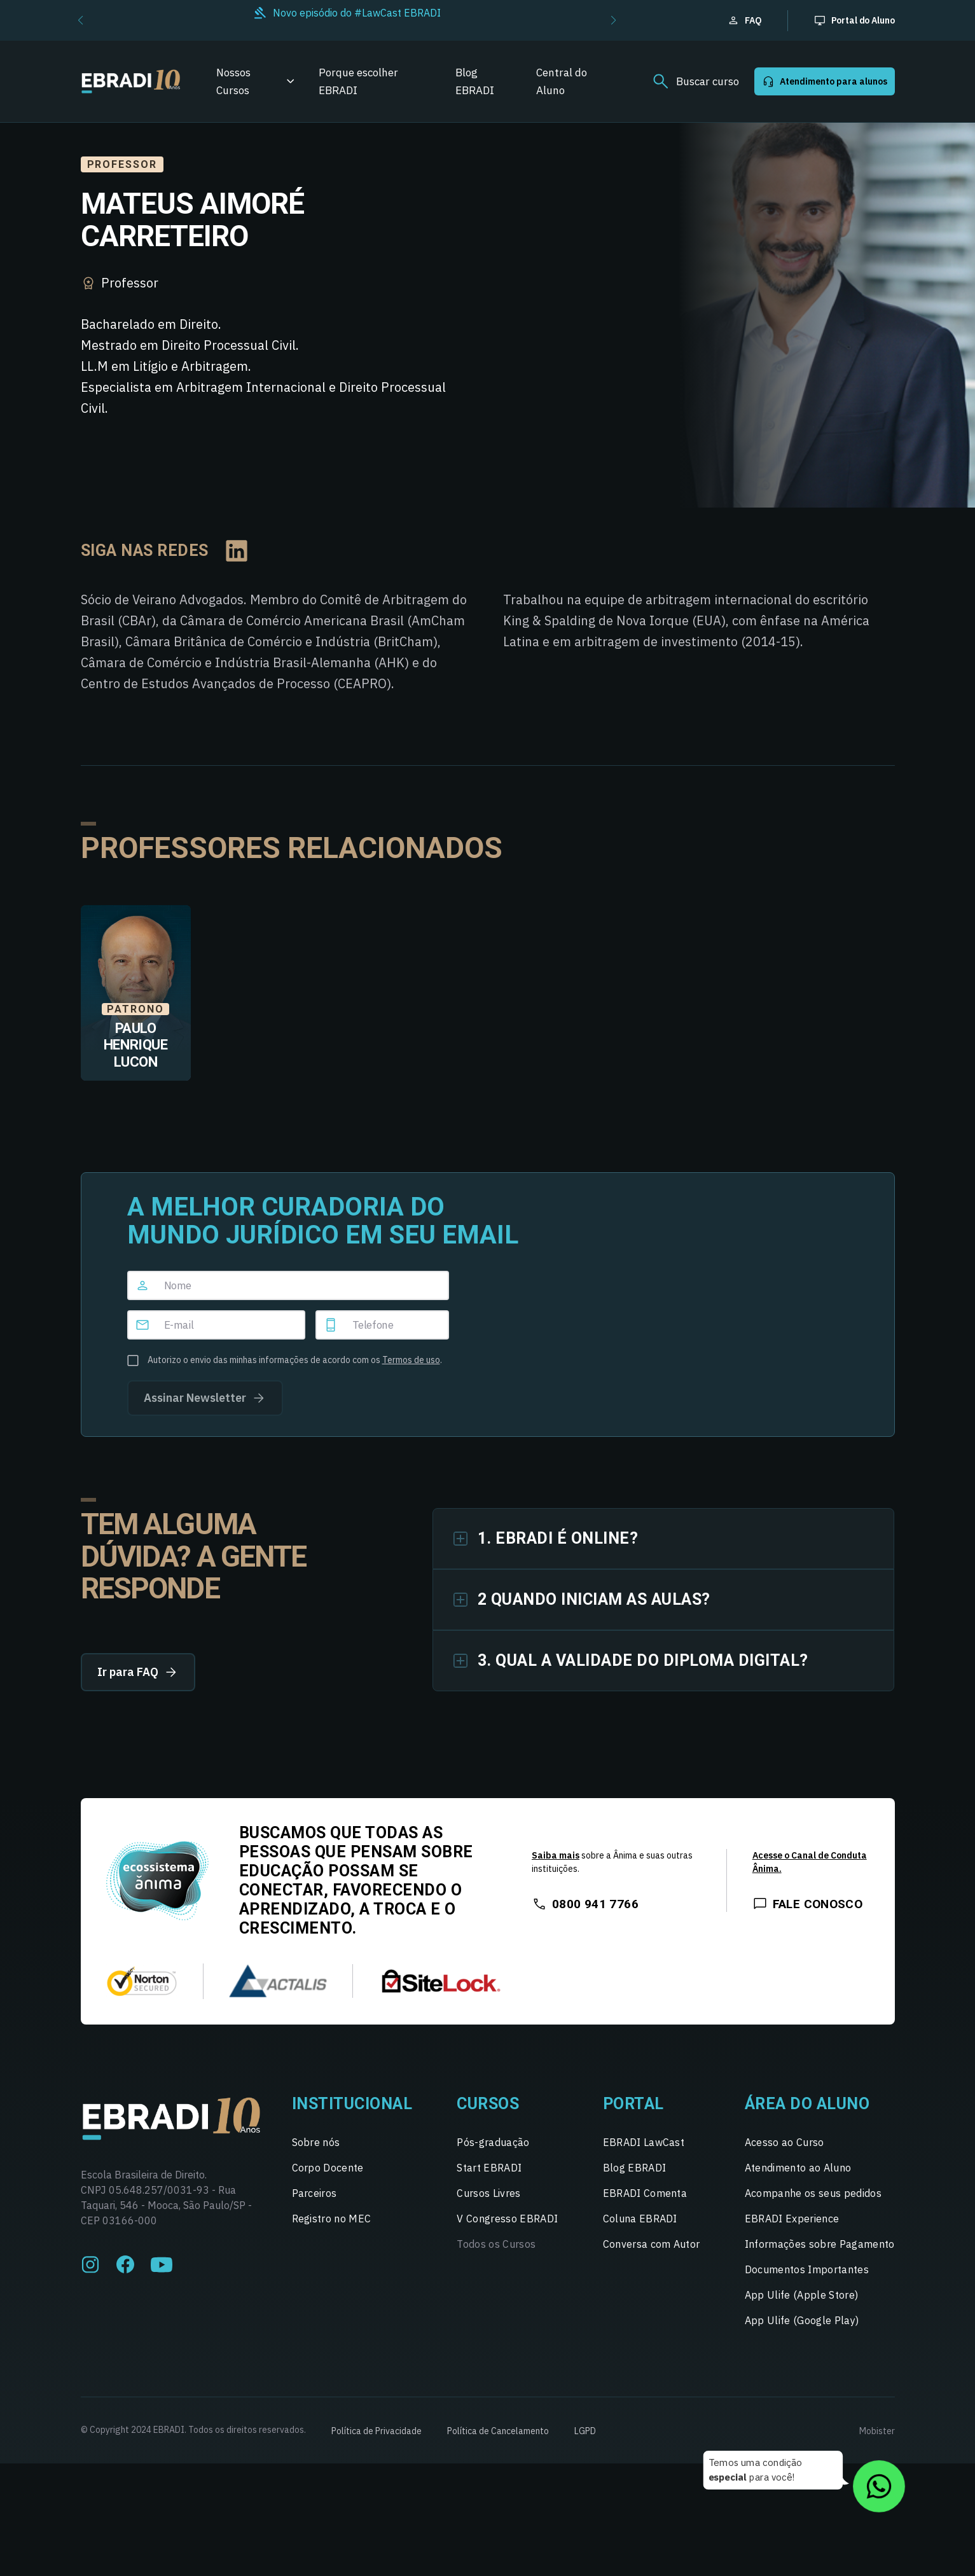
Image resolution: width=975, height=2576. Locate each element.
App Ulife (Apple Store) (801, 2295)
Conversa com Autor (651, 2244)
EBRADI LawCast (643, 2142)
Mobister (877, 2431)
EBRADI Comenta (645, 2193)
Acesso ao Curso (784, 2142)
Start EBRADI (489, 2168)
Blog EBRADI (474, 81)
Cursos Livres (488, 2193)
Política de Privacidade (376, 2431)
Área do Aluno (807, 2104)
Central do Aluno (561, 81)
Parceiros (314, 2193)
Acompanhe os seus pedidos (813, 2193)
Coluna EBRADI (640, 2218)
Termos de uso (411, 1360)
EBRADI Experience (792, 2218)
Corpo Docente (328, 2168)
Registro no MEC (331, 2218)
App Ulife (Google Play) (802, 2320)
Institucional (352, 2104)
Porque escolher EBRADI (358, 81)
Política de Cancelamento (498, 2431)
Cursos (488, 2104)
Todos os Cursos (496, 2244)
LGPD (585, 2431)
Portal (633, 2104)
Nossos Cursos (233, 81)
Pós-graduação (493, 2142)
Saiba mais (555, 1855)
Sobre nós (316, 2142)
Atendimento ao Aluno (798, 2168)
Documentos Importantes (807, 2269)
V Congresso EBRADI (507, 2218)
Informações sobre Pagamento (820, 2244)
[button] (80, 20)
